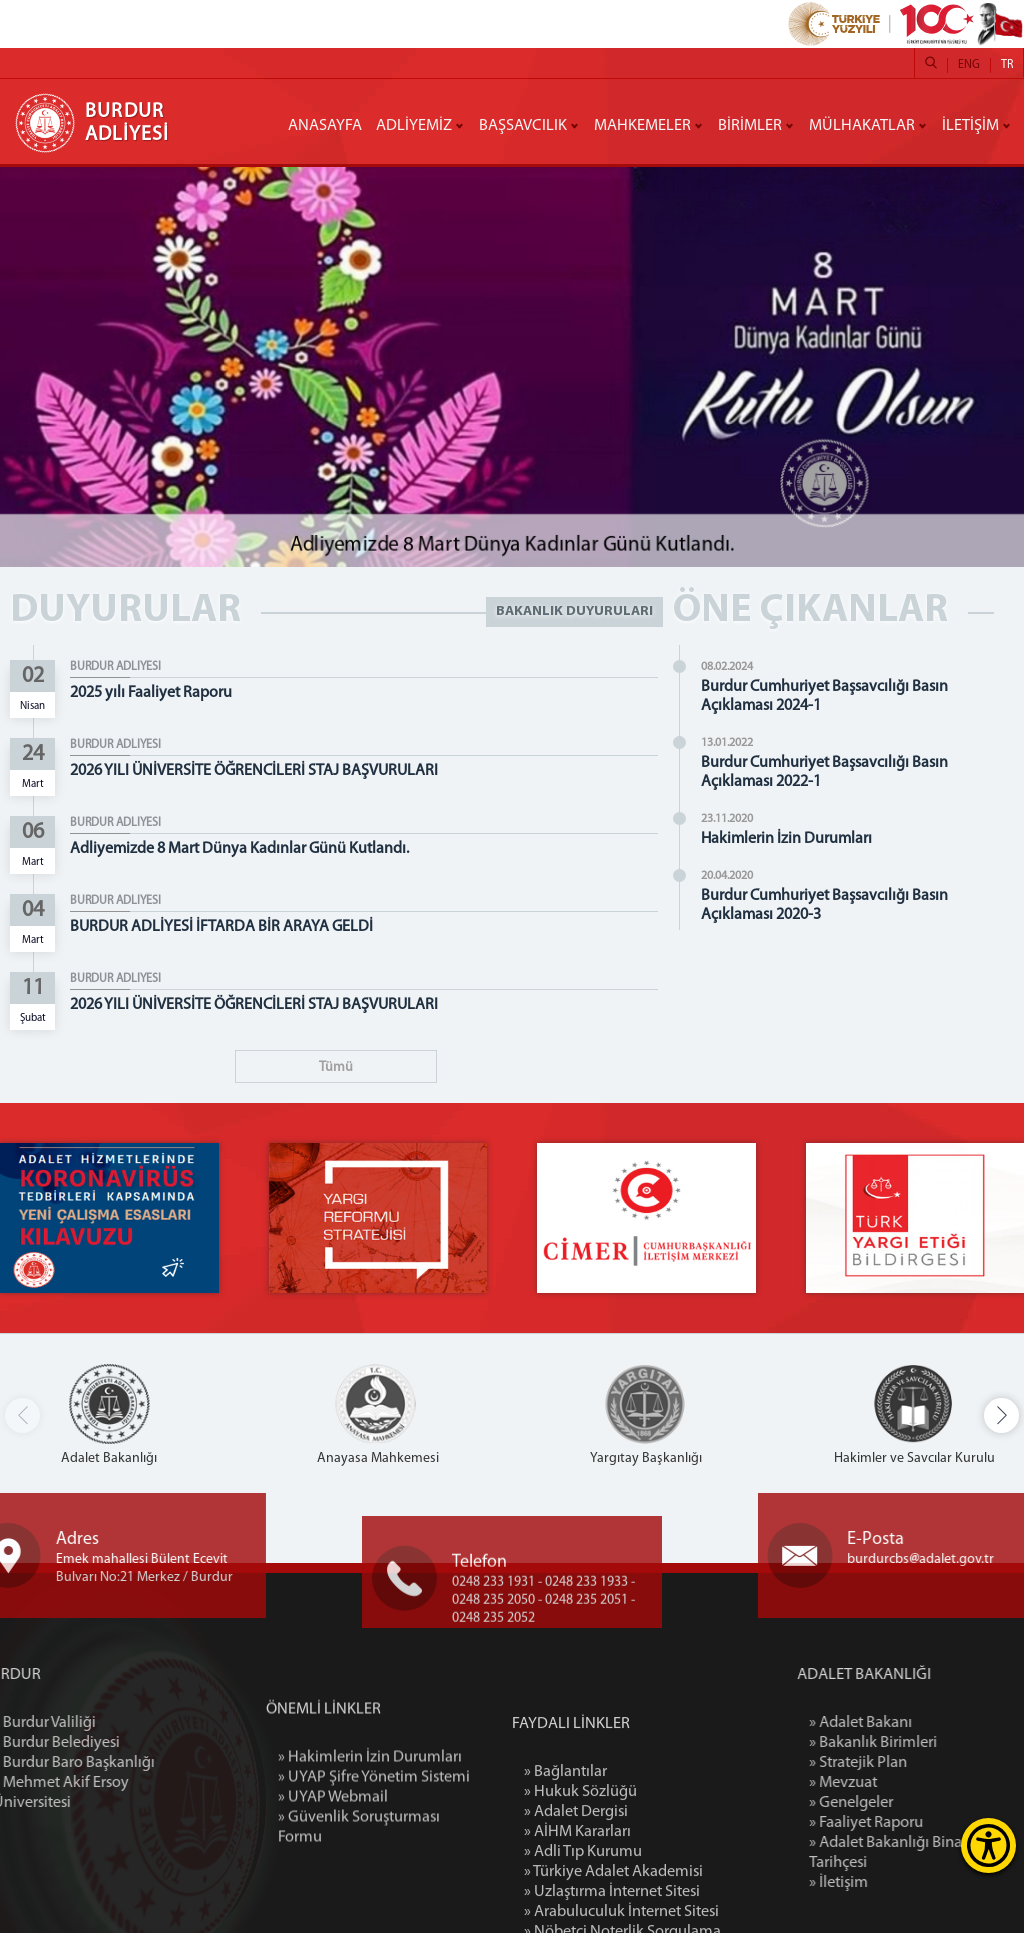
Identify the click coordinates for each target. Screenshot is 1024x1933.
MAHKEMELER (642, 126)
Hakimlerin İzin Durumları (797, 839)
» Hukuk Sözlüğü (580, 1913)
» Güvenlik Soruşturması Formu (359, 1912)
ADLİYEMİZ (414, 126)
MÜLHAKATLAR (862, 126)
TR (1007, 65)
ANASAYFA (325, 126)
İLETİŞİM (970, 126)
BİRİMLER (750, 126)
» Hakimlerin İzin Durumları (370, 1842)
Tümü (336, 1067)
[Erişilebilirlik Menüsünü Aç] (988, 1845)
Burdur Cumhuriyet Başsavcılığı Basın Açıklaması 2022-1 (835, 772)
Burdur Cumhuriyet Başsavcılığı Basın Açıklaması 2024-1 (835, 696)
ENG (969, 65)
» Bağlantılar (565, 1893)
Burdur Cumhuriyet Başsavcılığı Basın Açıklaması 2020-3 (835, 905)
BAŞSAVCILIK (523, 126)
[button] (1001, 1415)
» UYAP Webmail (333, 1882)
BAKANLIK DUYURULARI (574, 611)
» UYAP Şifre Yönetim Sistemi (374, 1862)
